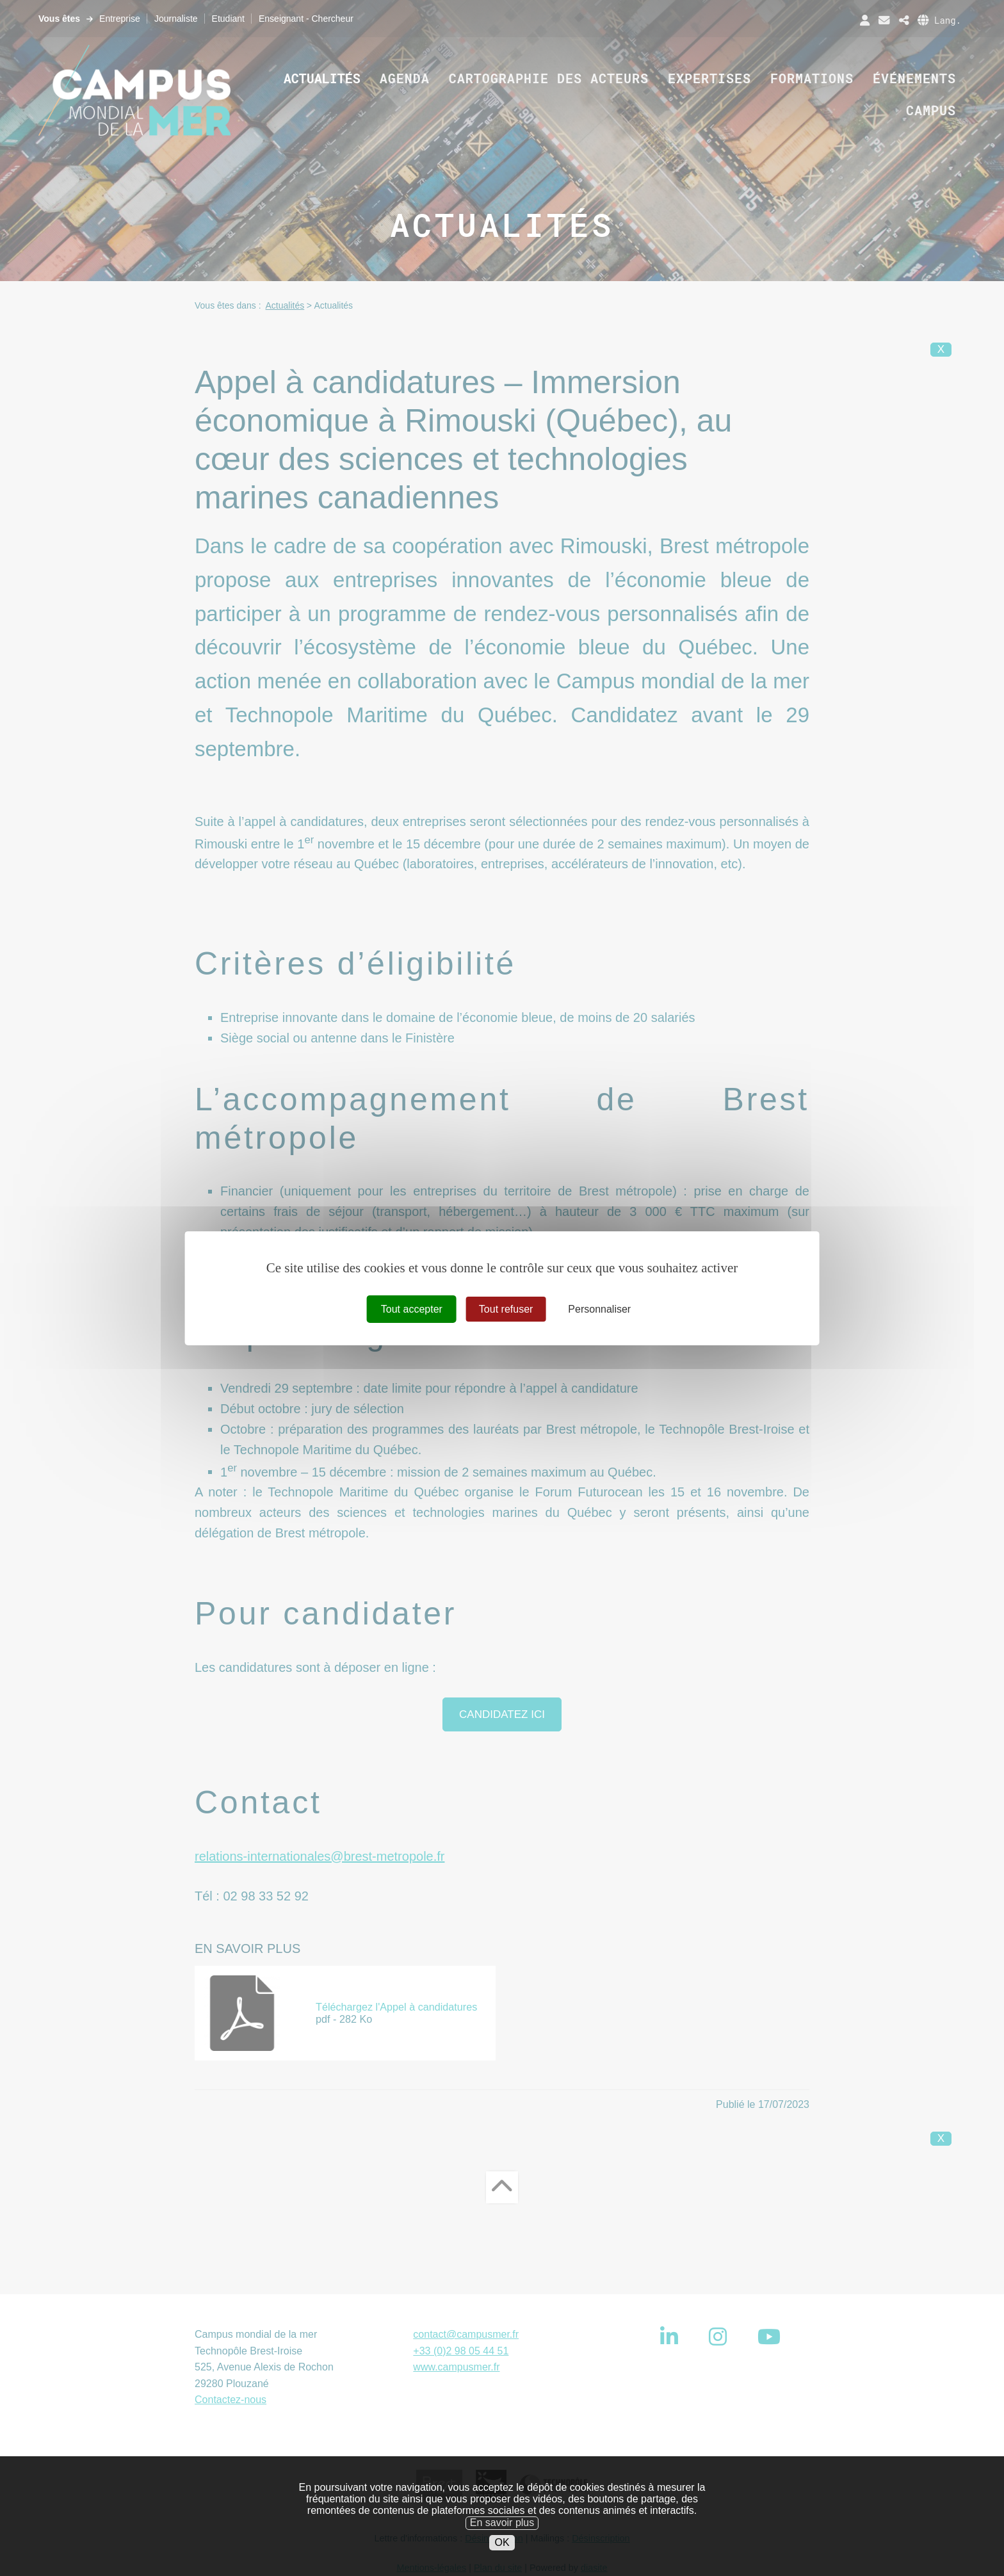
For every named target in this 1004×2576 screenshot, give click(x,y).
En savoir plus (502, 2536)
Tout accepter (411, 1308)
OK (501, 2555)
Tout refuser (506, 1308)
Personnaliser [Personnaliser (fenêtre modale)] (599, 1308)
